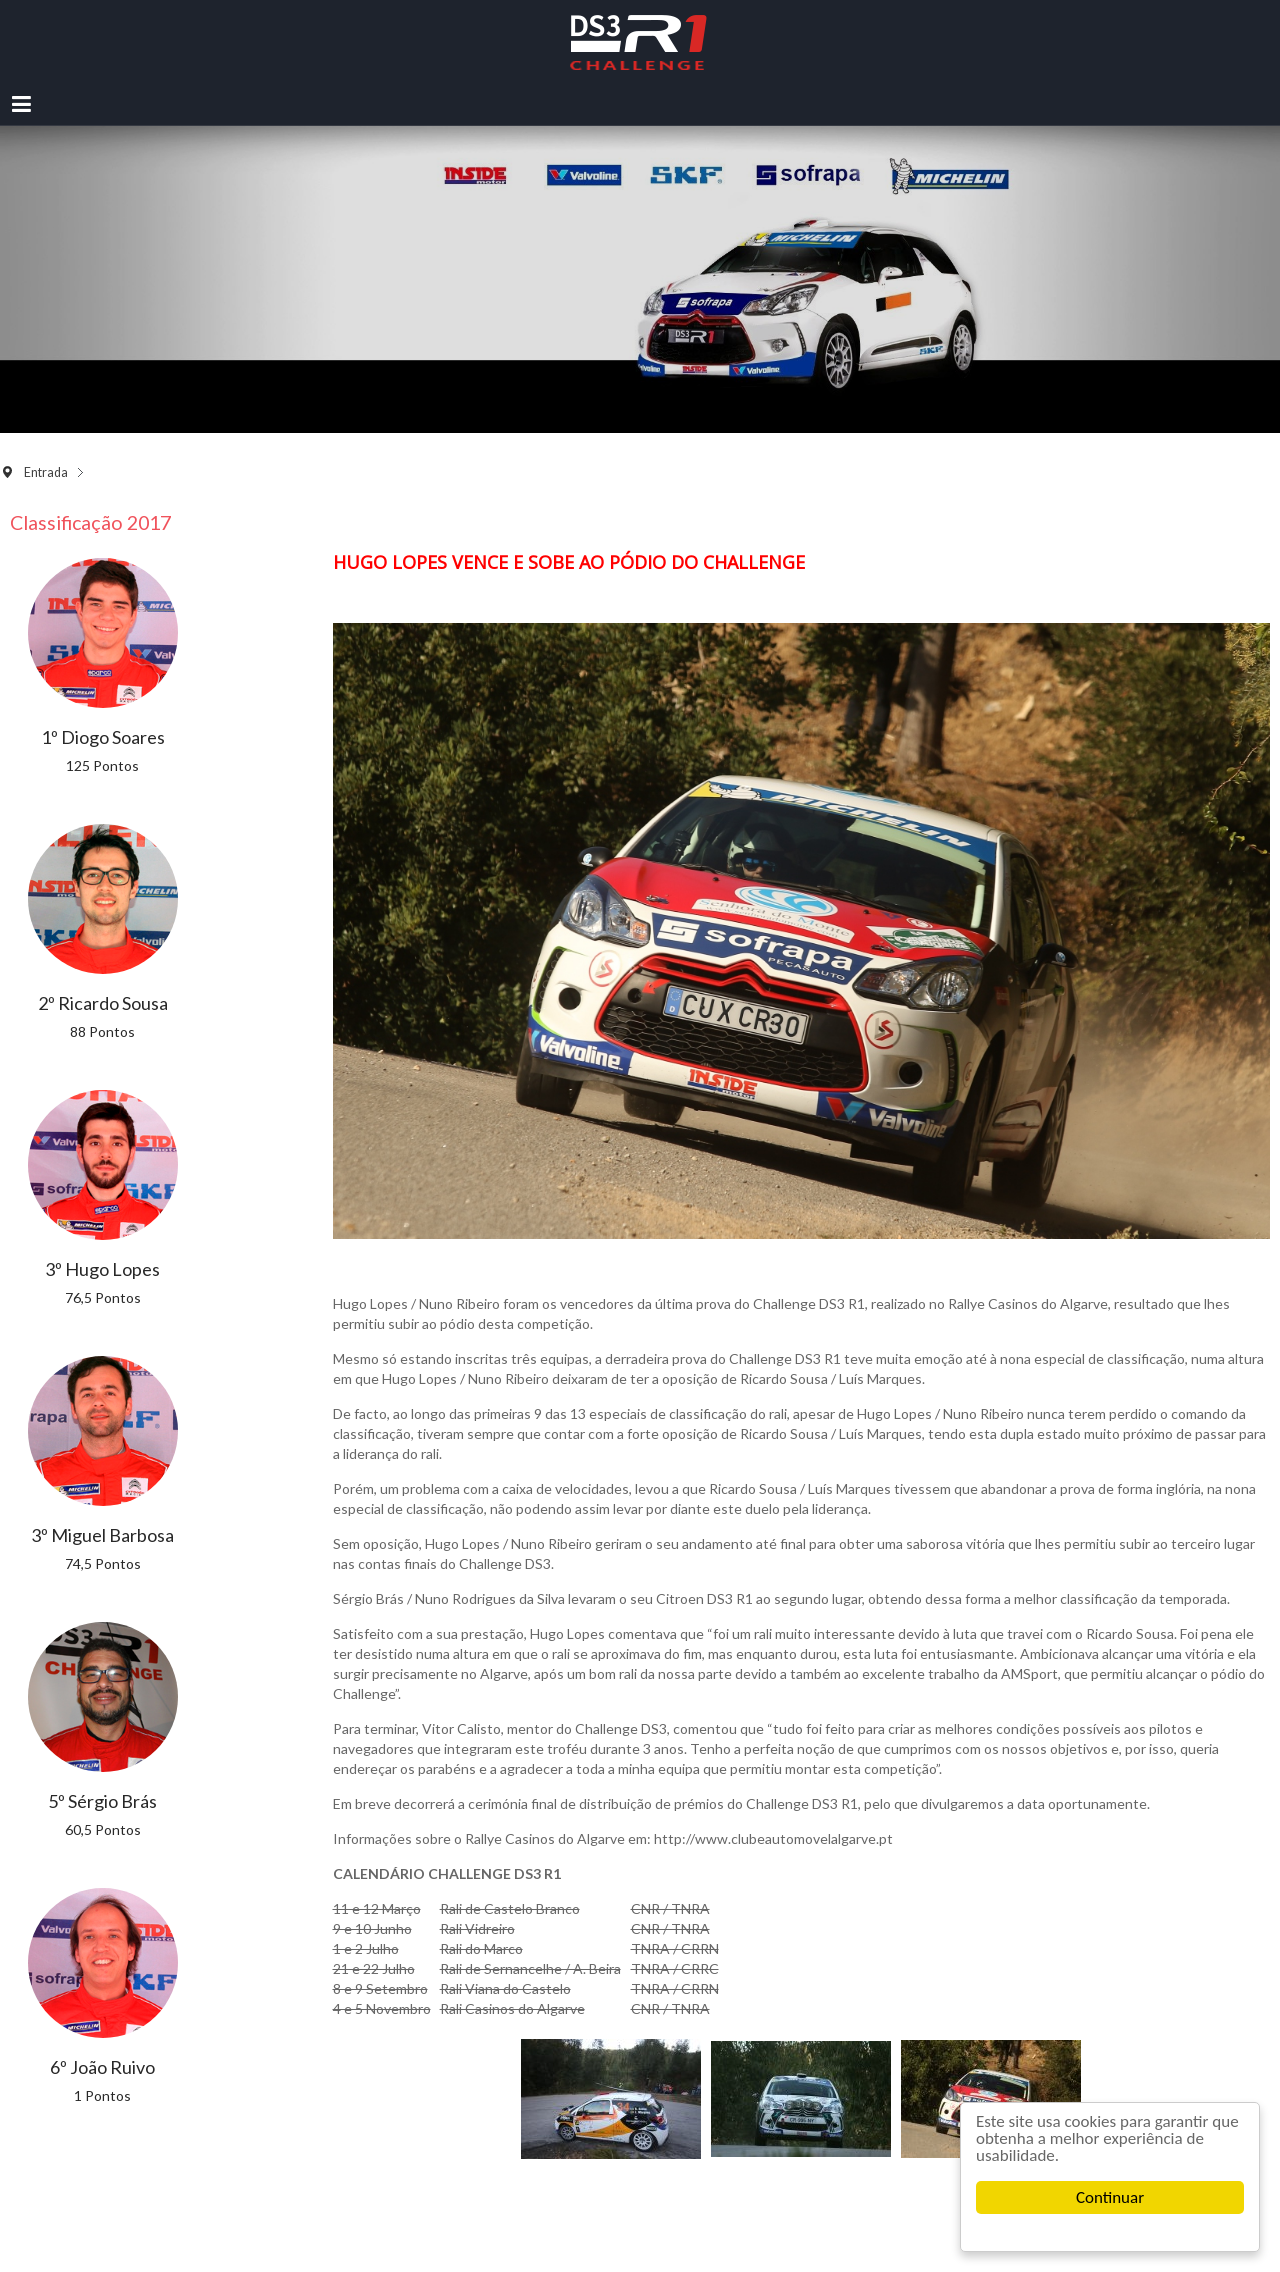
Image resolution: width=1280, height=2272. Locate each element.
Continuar (1110, 2197)
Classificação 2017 (90, 522)
